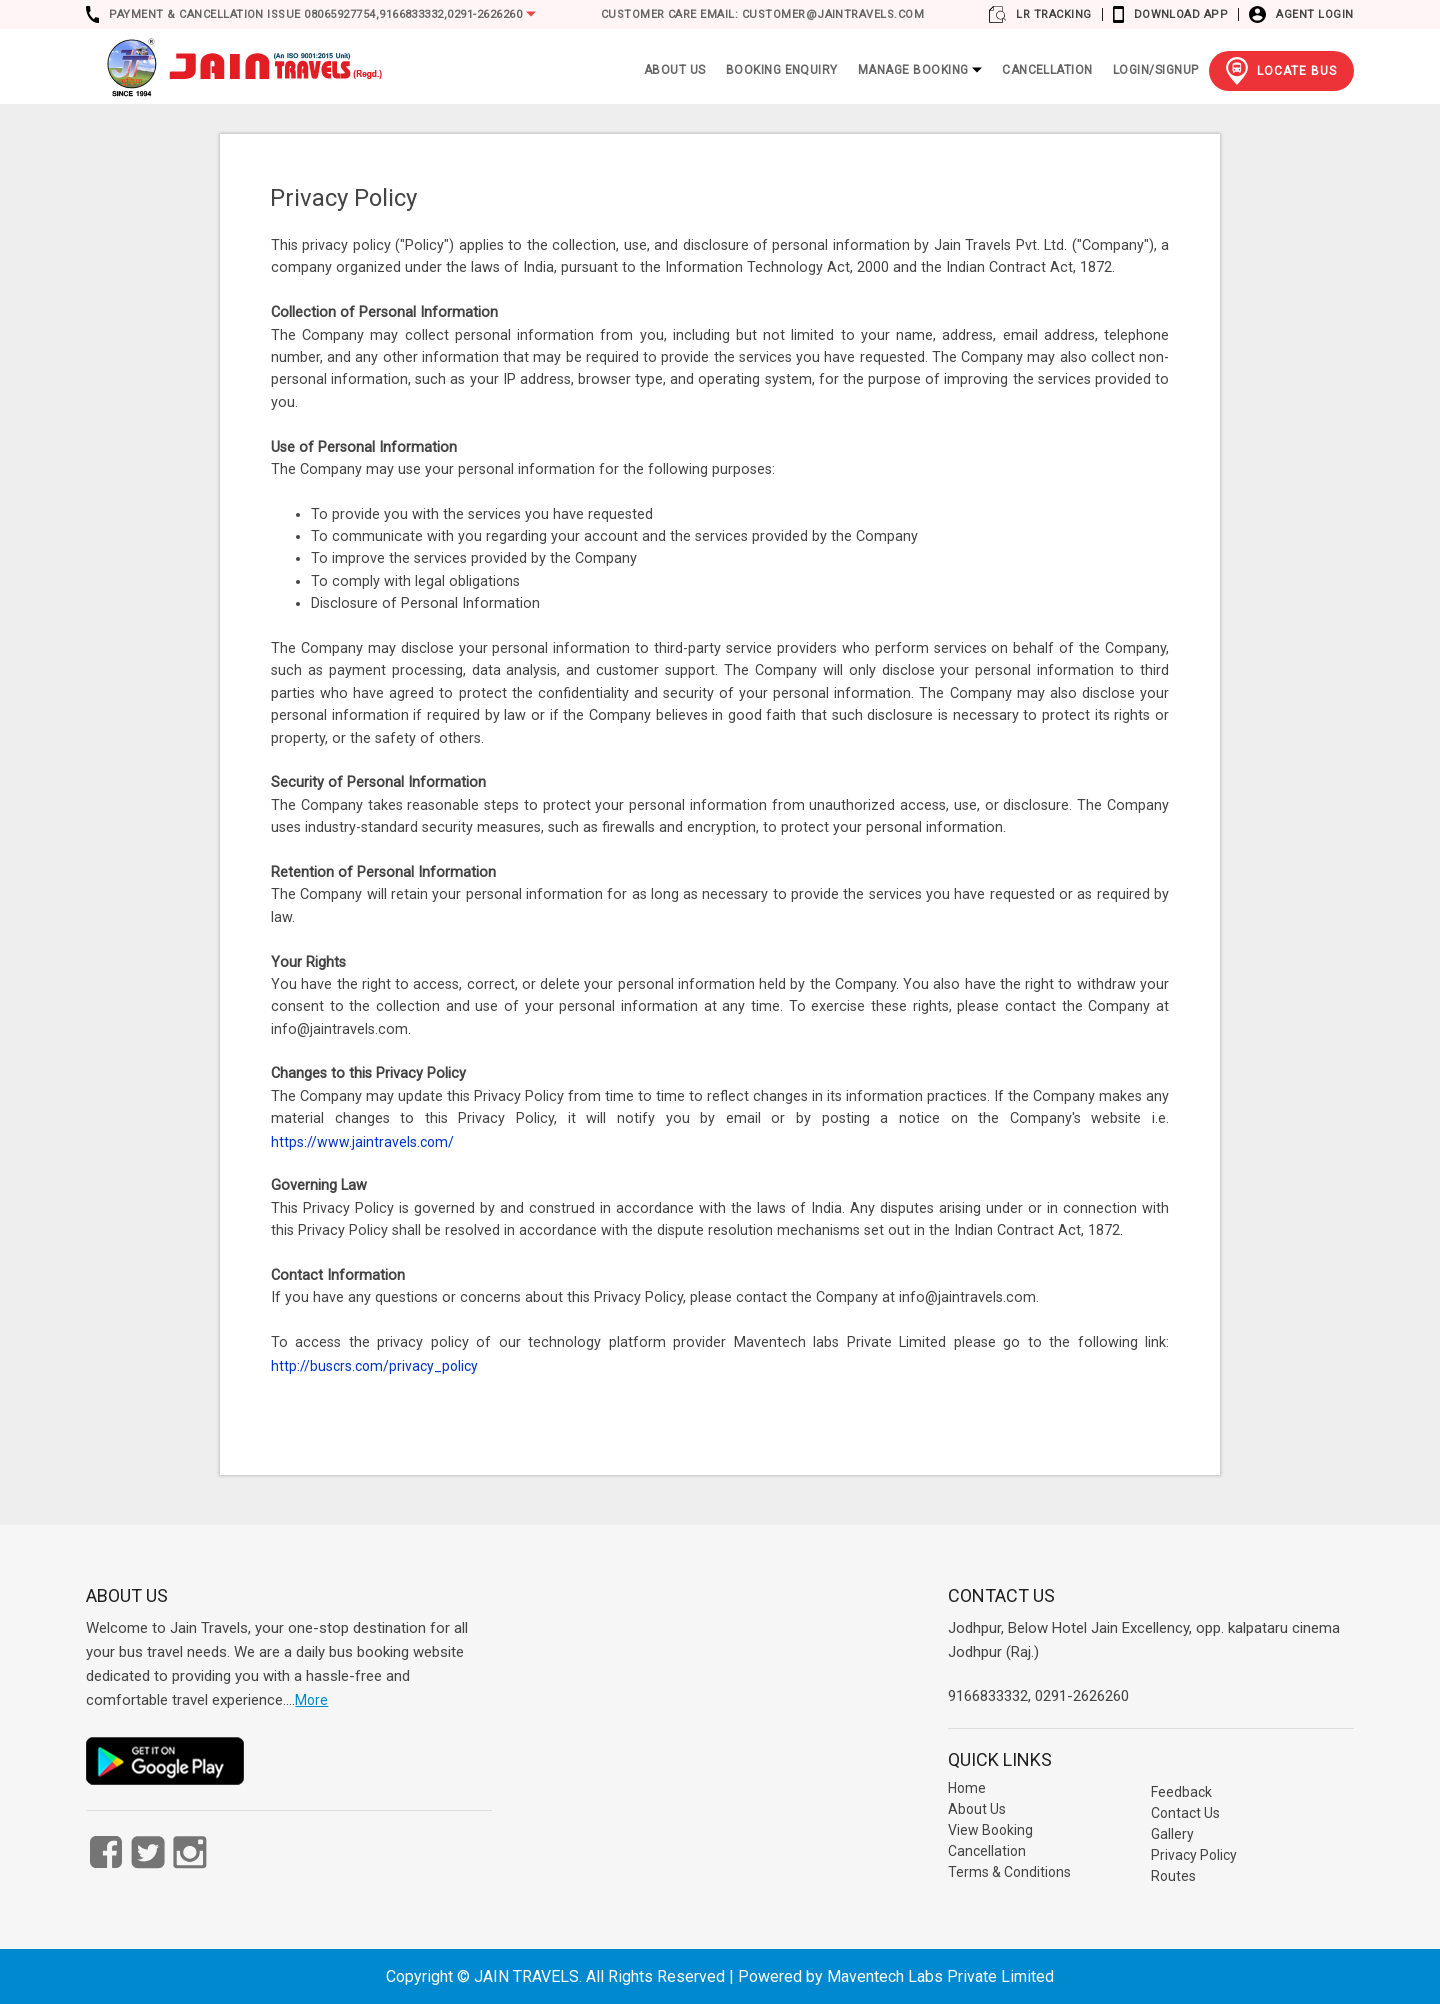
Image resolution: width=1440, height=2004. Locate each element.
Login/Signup (1156, 70)
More (311, 1700)
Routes (1173, 1876)
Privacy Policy (1194, 1855)
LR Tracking (1053, 14)
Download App (1181, 14)
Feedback (1181, 1792)
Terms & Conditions (1009, 1872)
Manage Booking (920, 70)
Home (967, 1788)
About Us (977, 1809)
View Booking (990, 1830)
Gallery (1172, 1834)
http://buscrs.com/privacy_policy (374, 1366)
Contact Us (1185, 1813)
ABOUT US (675, 70)
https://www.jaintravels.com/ (362, 1142)
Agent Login (1314, 14)
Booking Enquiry (782, 70)
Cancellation (1047, 70)
